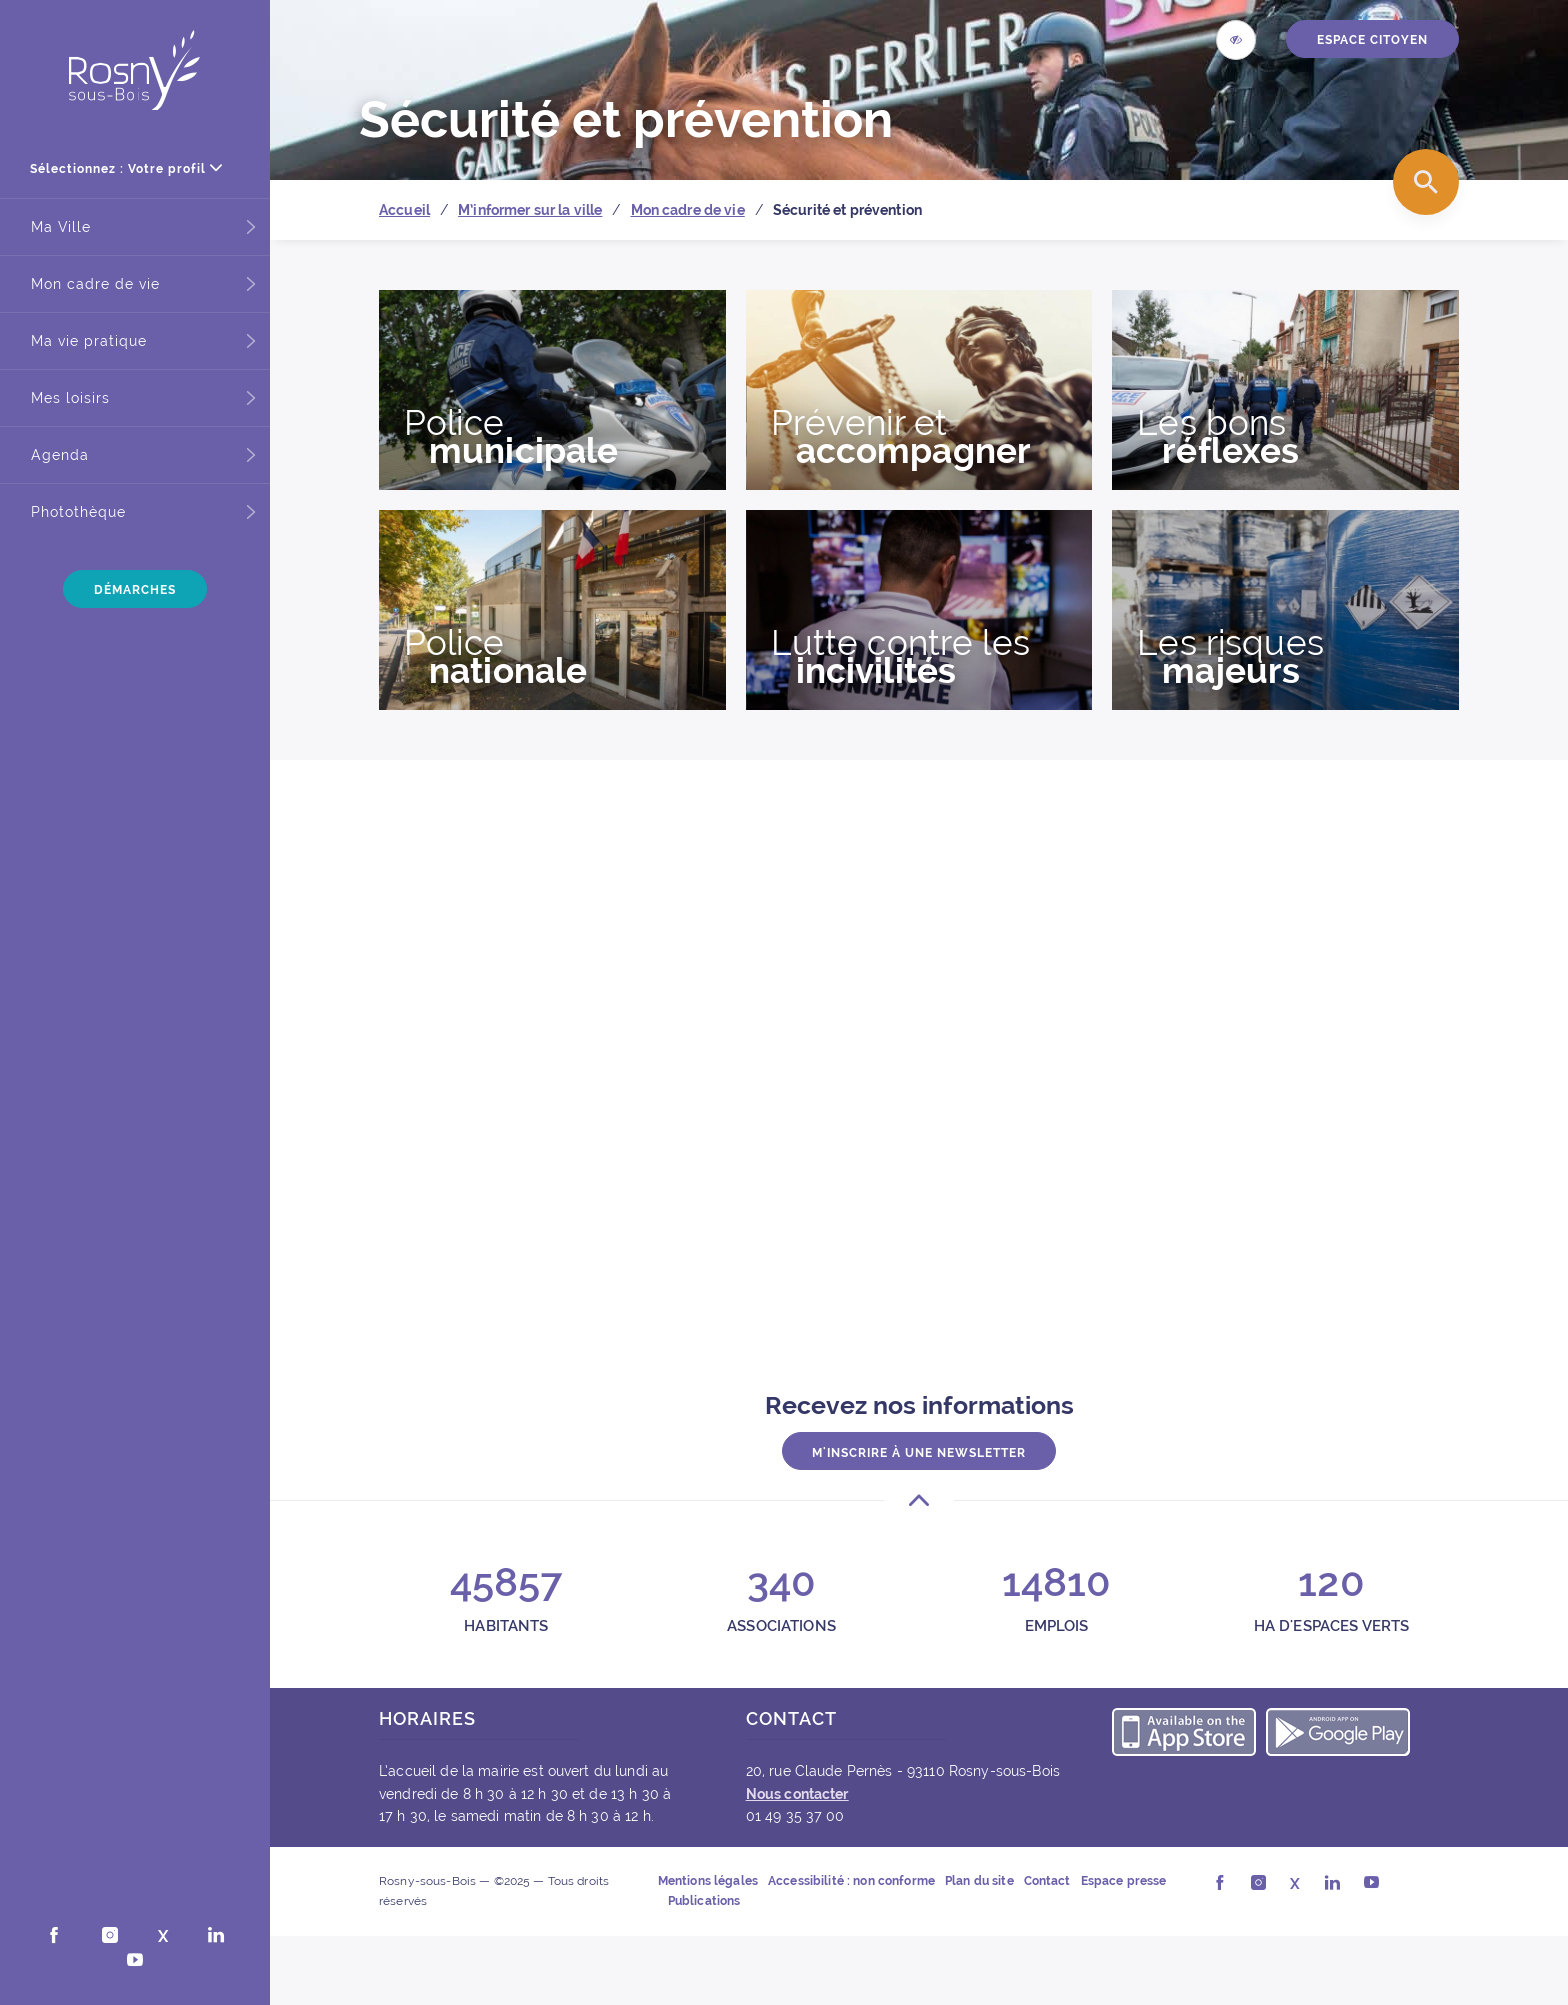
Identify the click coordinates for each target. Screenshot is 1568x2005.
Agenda (60, 455)
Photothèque (78, 512)
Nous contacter (797, 1794)
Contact (1047, 1881)
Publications (704, 1901)
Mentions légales (708, 1881)
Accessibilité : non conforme (851, 1881)
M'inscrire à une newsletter (919, 1452)
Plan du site (979, 1881)
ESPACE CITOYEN (1372, 40)
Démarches (135, 590)
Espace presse (1124, 1881)
